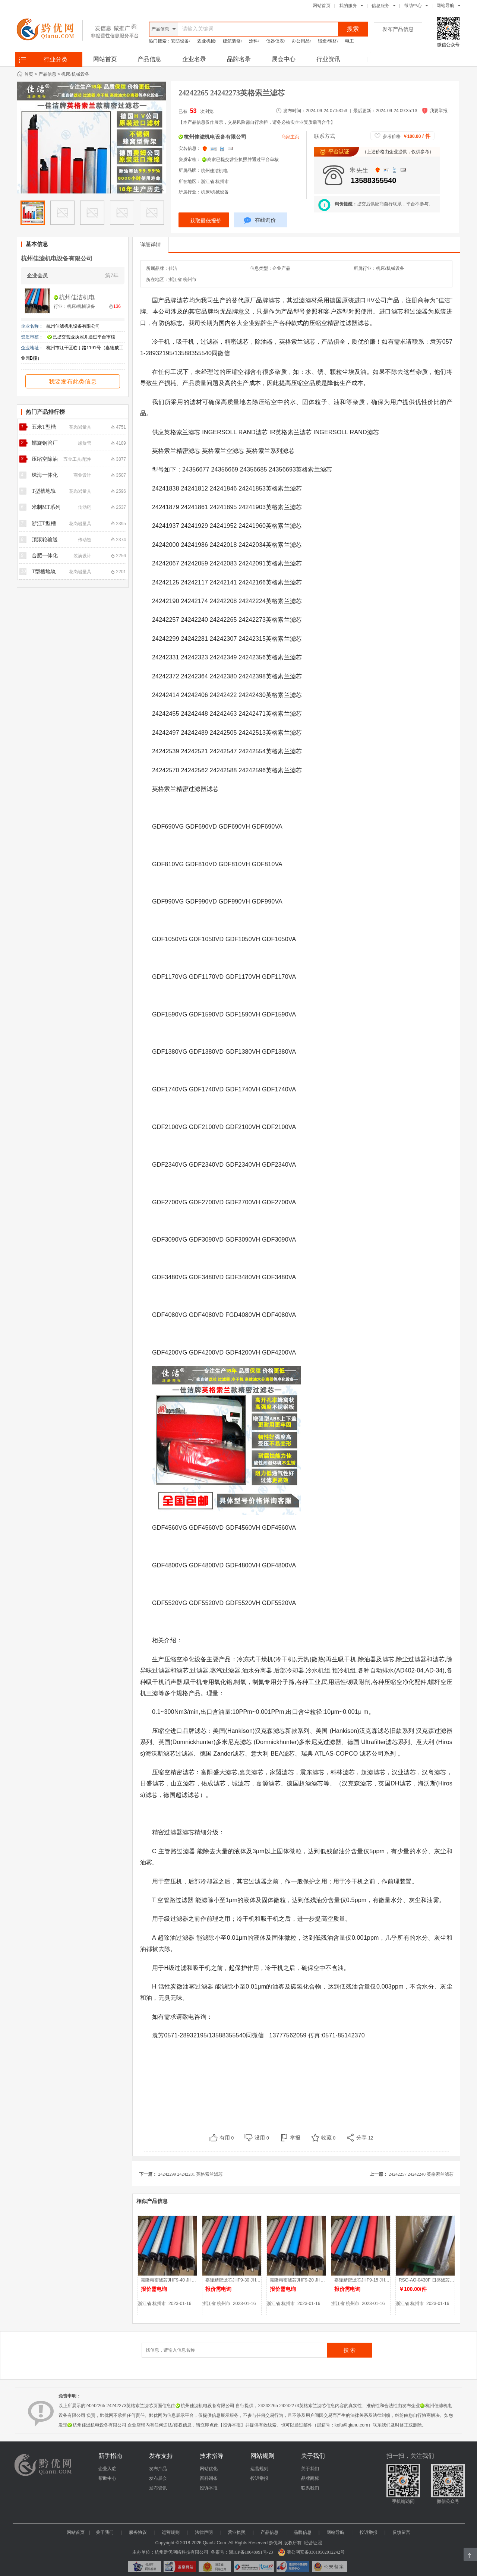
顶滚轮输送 (45, 539)
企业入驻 (107, 2468)
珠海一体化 (45, 475)
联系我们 (310, 2488)
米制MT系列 (46, 507)
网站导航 (335, 2532)
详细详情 (150, 244)
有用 (226, 2138)
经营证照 (313, 2542)
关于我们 (310, 2468)
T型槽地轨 (44, 491)
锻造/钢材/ (328, 41)
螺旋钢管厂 (45, 443)
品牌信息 (303, 2532)
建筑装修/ (232, 41)
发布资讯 (158, 2488)
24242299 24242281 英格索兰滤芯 (190, 2174)
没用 (262, 2138)
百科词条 (209, 2478)
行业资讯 (328, 59)
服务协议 (138, 2532)
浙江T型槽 (44, 523)
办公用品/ (301, 41)
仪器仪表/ (275, 41)
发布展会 (158, 2478)
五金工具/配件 (77, 459)
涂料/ (254, 41)
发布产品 (158, 2468)
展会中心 (284, 59)
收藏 (328, 2138)
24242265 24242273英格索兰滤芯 (232, 93)
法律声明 (204, 2532)
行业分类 (55, 59)
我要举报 (439, 110)
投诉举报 (209, 2488)
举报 (295, 2138)
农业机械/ (206, 41)
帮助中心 (413, 5)
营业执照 (237, 2532)
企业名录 (194, 59)
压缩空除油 (45, 459)
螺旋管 (84, 443)
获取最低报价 (205, 221)
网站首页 (322, 5)
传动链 (84, 507)
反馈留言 (401, 2532)
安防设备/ (180, 41)
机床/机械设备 (75, 74)
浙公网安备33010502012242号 (311, 2552)
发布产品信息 (398, 29)
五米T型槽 (44, 427)
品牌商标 (310, 2478)
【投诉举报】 (231, 2425)
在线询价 (260, 221)
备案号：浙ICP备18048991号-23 (242, 2552)
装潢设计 (82, 555)
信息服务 (380, 5)
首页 (28, 74)
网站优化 (209, 2468)
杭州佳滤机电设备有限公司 (56, 258)
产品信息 (149, 59)
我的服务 (348, 5)
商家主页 (290, 136)
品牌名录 (239, 59)
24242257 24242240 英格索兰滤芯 (421, 2174)
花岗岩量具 (80, 427)
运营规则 (259, 2468)
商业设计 (82, 475)
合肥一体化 (45, 555)
